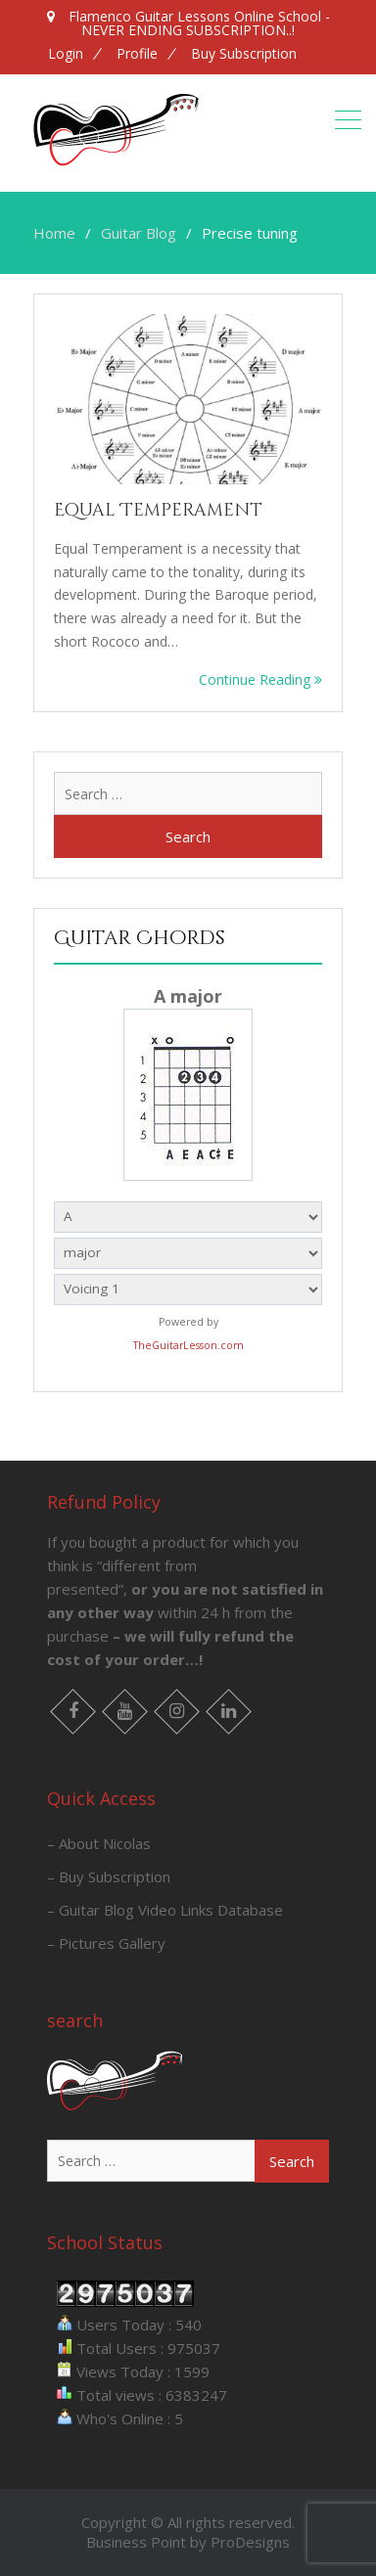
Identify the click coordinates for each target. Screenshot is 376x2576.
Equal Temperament (158, 510)
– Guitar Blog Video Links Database (165, 1910)
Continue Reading (260, 679)
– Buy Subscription (108, 1876)
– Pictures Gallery (106, 1943)
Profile (137, 54)
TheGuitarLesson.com (188, 1345)
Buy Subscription (244, 54)
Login (65, 54)
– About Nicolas (99, 1843)
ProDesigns (250, 2542)
